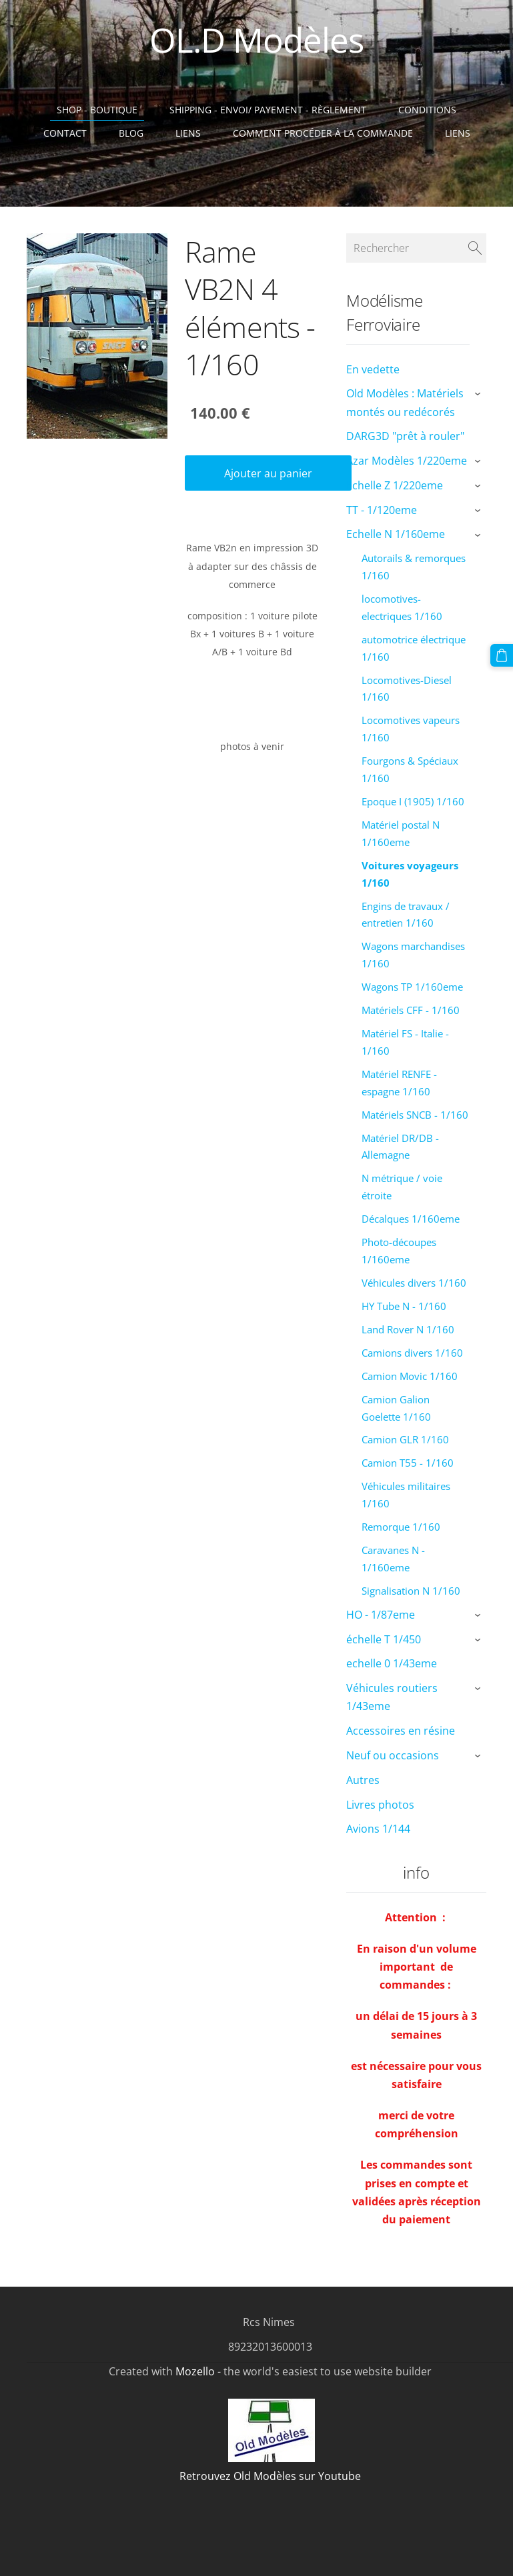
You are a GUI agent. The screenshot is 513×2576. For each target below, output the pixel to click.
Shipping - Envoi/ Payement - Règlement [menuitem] (267, 109)
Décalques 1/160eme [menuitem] (411, 1218)
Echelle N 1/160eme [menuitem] (395, 534)
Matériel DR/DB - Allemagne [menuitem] (400, 1146)
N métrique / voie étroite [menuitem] (402, 1186)
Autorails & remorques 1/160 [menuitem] (414, 566)
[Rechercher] (416, 248)
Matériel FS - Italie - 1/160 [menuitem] (405, 1042)
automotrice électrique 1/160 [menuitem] (414, 648)
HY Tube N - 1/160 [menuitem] (404, 1306)
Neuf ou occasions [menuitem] (392, 1755)
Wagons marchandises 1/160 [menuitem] (413, 954)
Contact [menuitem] (65, 133)
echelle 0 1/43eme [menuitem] (391, 1663)
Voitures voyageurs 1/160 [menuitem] (410, 874)
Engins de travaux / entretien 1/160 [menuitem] (406, 914)
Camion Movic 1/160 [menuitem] (410, 1376)
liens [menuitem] (457, 133)
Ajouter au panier (268, 473)
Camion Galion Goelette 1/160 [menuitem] (396, 1408)
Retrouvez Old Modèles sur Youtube (270, 2476)
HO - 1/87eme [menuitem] (380, 1614)
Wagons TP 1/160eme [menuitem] (412, 986)
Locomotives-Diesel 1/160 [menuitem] (407, 688)
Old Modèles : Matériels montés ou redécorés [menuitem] (405, 402)
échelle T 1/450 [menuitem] (383, 1639)
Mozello (195, 2371)
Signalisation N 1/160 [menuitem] (411, 1590)
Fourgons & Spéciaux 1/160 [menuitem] (410, 769)
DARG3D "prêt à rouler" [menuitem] (405, 436)
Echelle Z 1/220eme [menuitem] (394, 485)
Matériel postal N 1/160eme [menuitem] (401, 833)
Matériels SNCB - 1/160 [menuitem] (415, 1114)
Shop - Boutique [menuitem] (97, 109)
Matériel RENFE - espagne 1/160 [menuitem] (399, 1082)
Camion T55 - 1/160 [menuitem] (408, 1462)
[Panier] (501, 655)
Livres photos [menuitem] (380, 1804)
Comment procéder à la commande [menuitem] (323, 133)
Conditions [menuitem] (427, 109)
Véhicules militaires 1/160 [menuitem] (406, 1494)
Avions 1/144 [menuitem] (378, 1828)
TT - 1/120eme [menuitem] (381, 510)
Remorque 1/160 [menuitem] (401, 1526)
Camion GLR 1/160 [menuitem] (405, 1439)
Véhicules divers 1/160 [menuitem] (414, 1282)
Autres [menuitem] (363, 1780)
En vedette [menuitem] (373, 369)
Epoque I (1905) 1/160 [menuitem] (413, 801)
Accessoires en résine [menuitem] (400, 1730)
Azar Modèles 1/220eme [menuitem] (406, 460)
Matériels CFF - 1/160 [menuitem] (411, 1010)
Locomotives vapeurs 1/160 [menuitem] (411, 728)
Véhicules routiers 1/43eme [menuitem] (392, 1697)
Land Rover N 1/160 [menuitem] (408, 1329)
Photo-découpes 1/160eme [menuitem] (399, 1250)
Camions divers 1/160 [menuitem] (412, 1352)
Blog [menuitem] (131, 133)
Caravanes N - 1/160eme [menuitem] (393, 1558)
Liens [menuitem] (188, 133)
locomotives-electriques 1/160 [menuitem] (402, 607)
